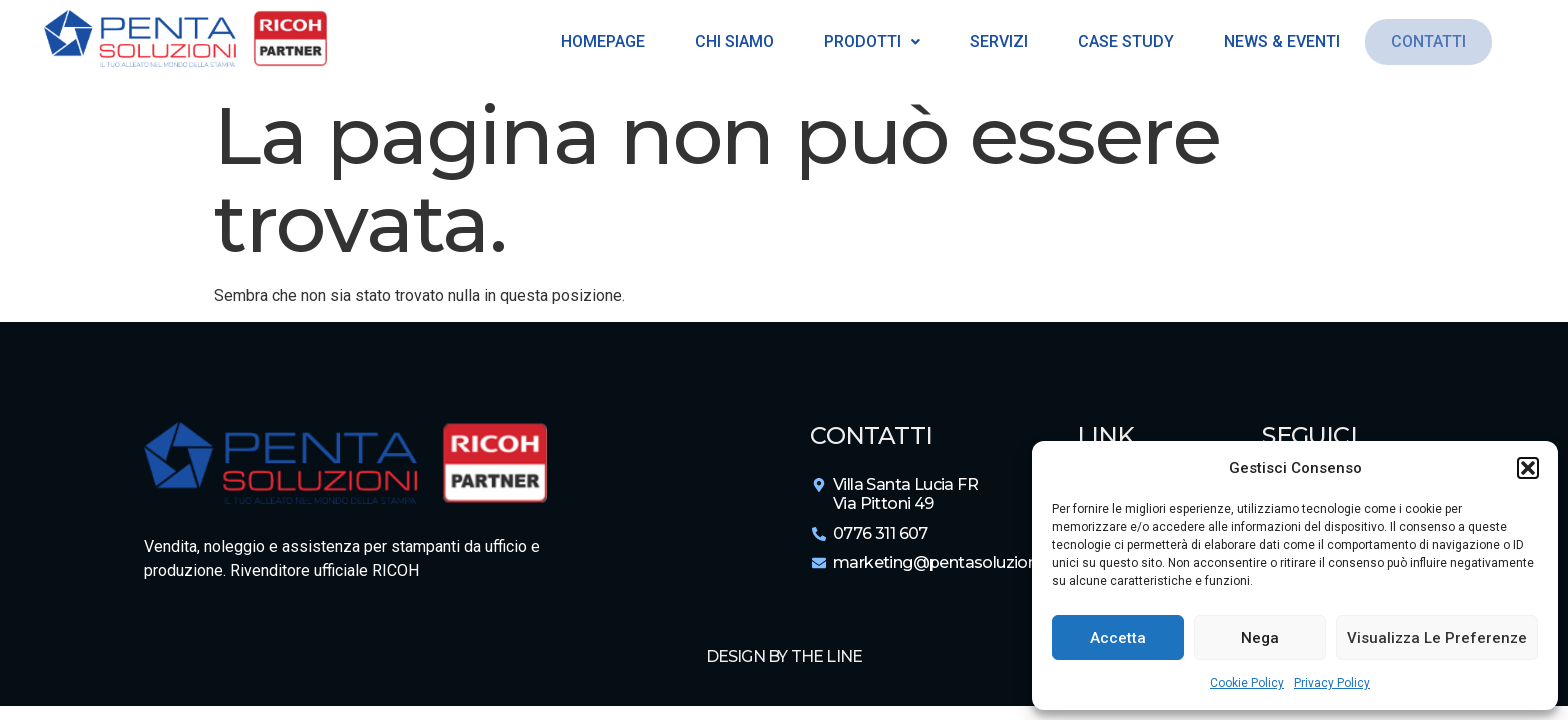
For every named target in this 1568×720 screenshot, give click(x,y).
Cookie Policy (1247, 683)
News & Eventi (1278, 41)
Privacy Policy (1332, 683)
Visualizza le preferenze (1437, 638)
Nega (1260, 638)
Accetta (1118, 638)
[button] (1528, 468)
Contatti (1428, 41)
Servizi (995, 41)
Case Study (1122, 41)
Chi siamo (730, 41)
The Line (827, 656)
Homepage (599, 41)
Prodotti (868, 41)
